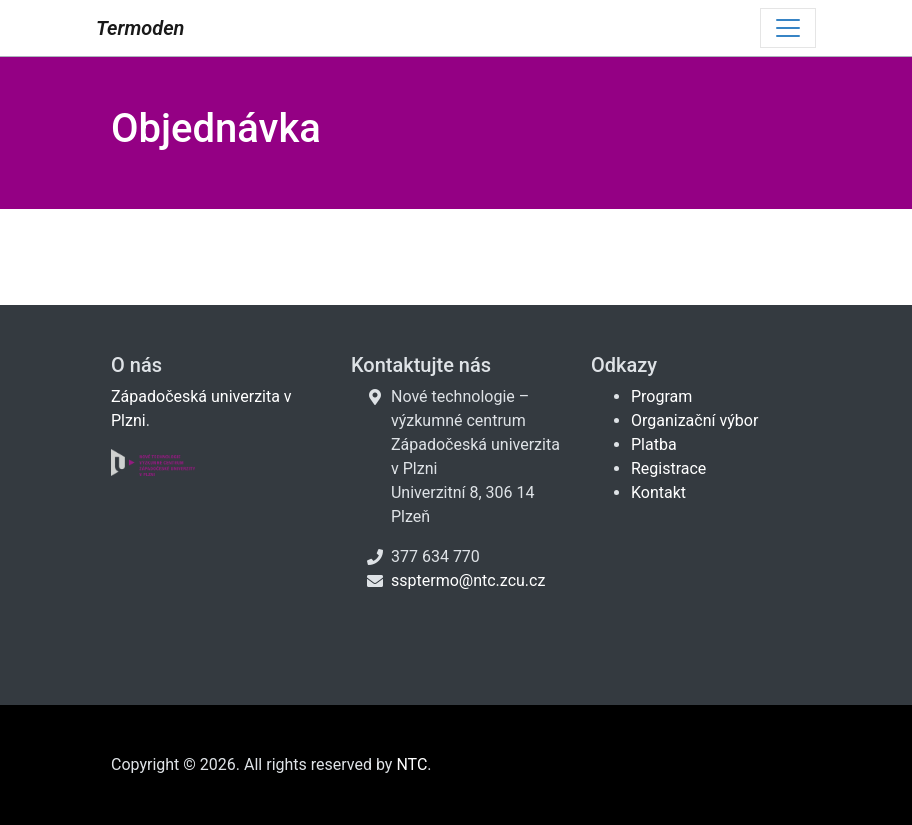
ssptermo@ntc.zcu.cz (468, 580)
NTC (411, 764)
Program (661, 396)
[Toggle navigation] (788, 28)
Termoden (140, 28)
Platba (654, 444)
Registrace (668, 468)
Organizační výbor (694, 420)
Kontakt (658, 492)
